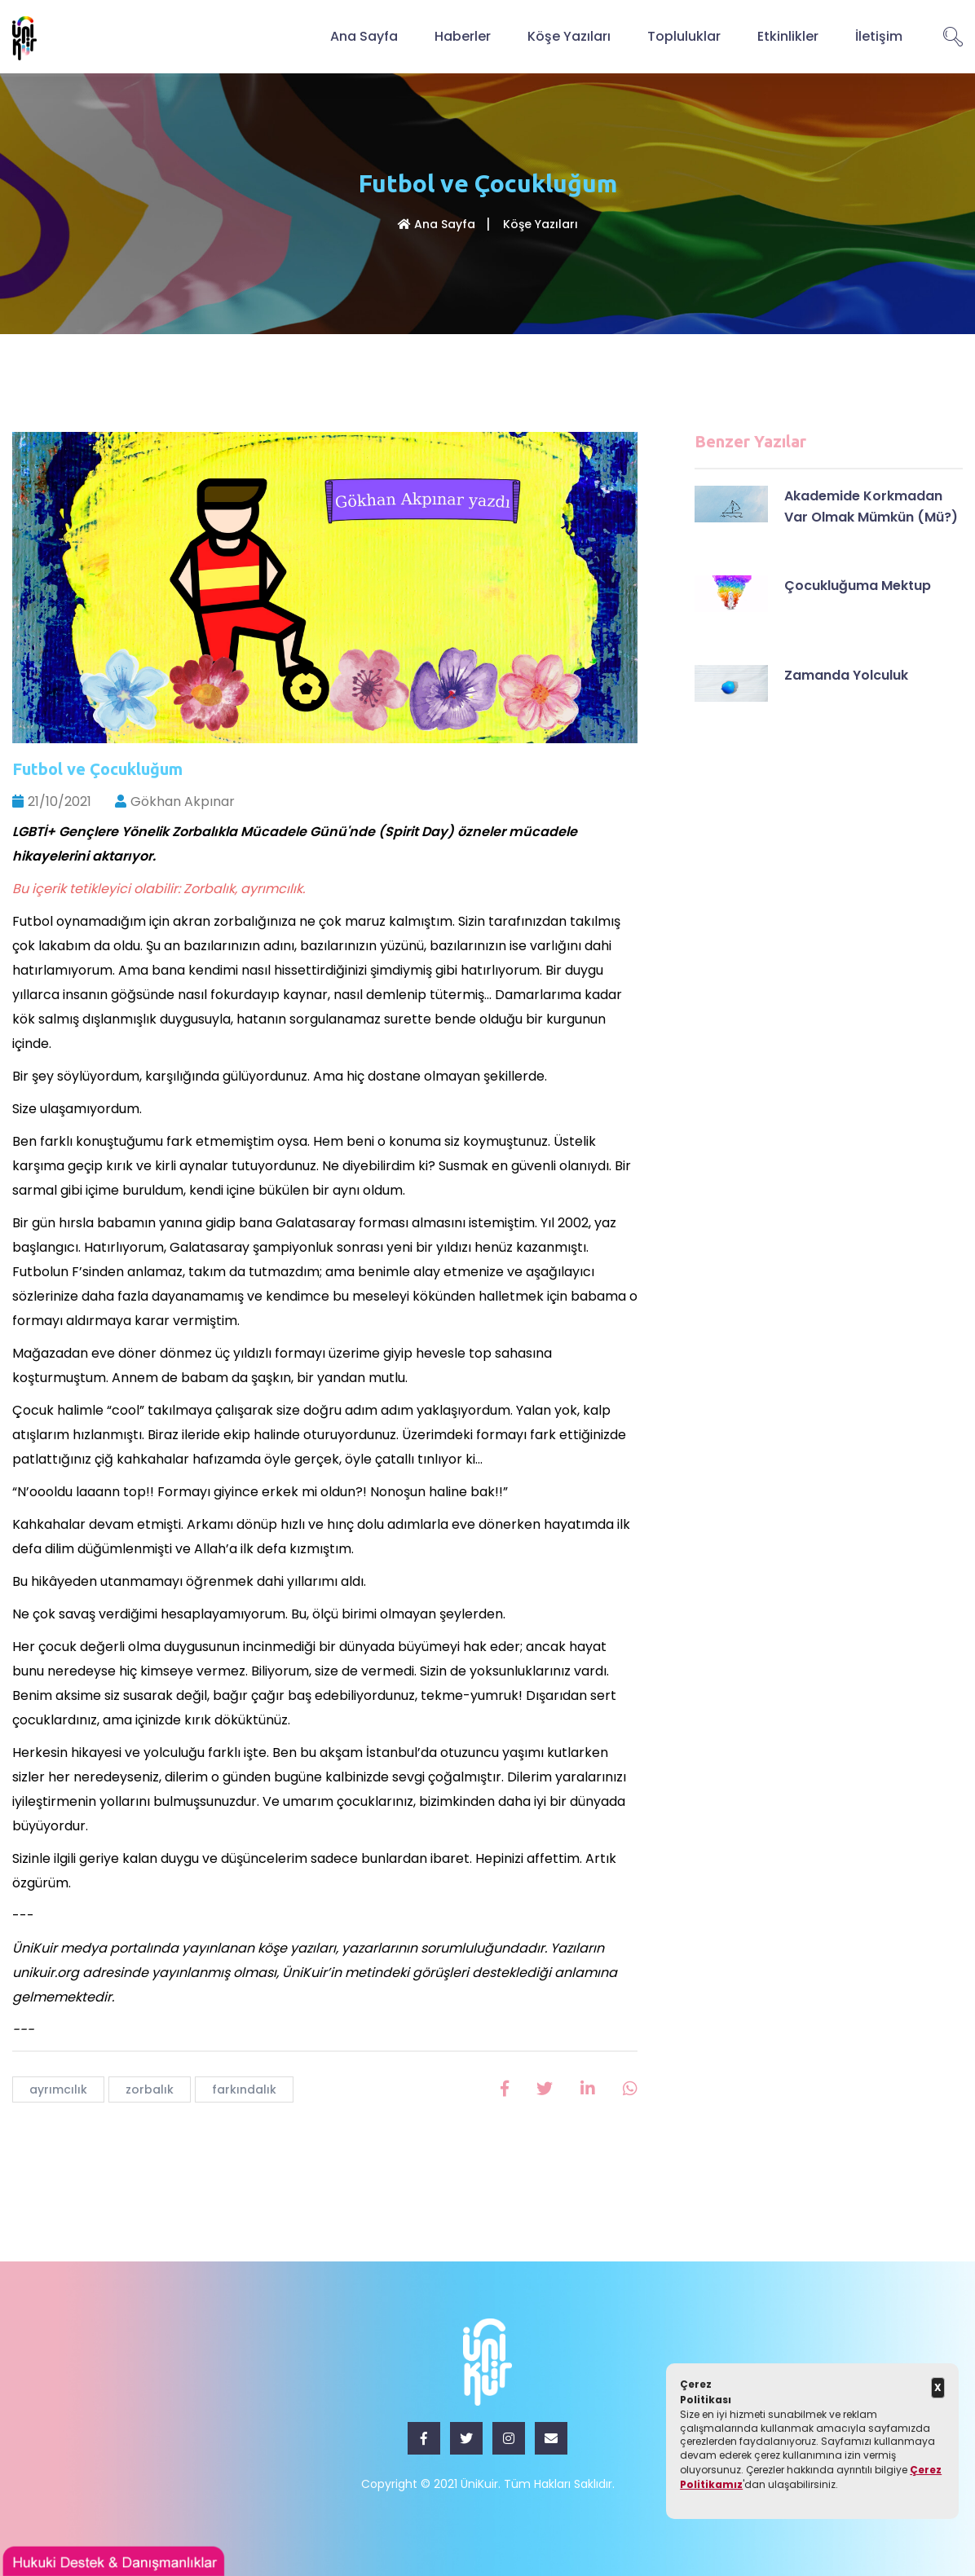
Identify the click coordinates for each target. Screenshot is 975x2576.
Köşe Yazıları (569, 36)
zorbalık (150, 2089)
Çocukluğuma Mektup (857, 585)
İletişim (878, 36)
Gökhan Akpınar (175, 801)
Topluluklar (684, 36)
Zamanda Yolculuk (846, 675)
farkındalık (244, 2089)
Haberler (463, 36)
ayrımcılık (58, 2089)
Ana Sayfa (364, 36)
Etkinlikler (787, 36)
